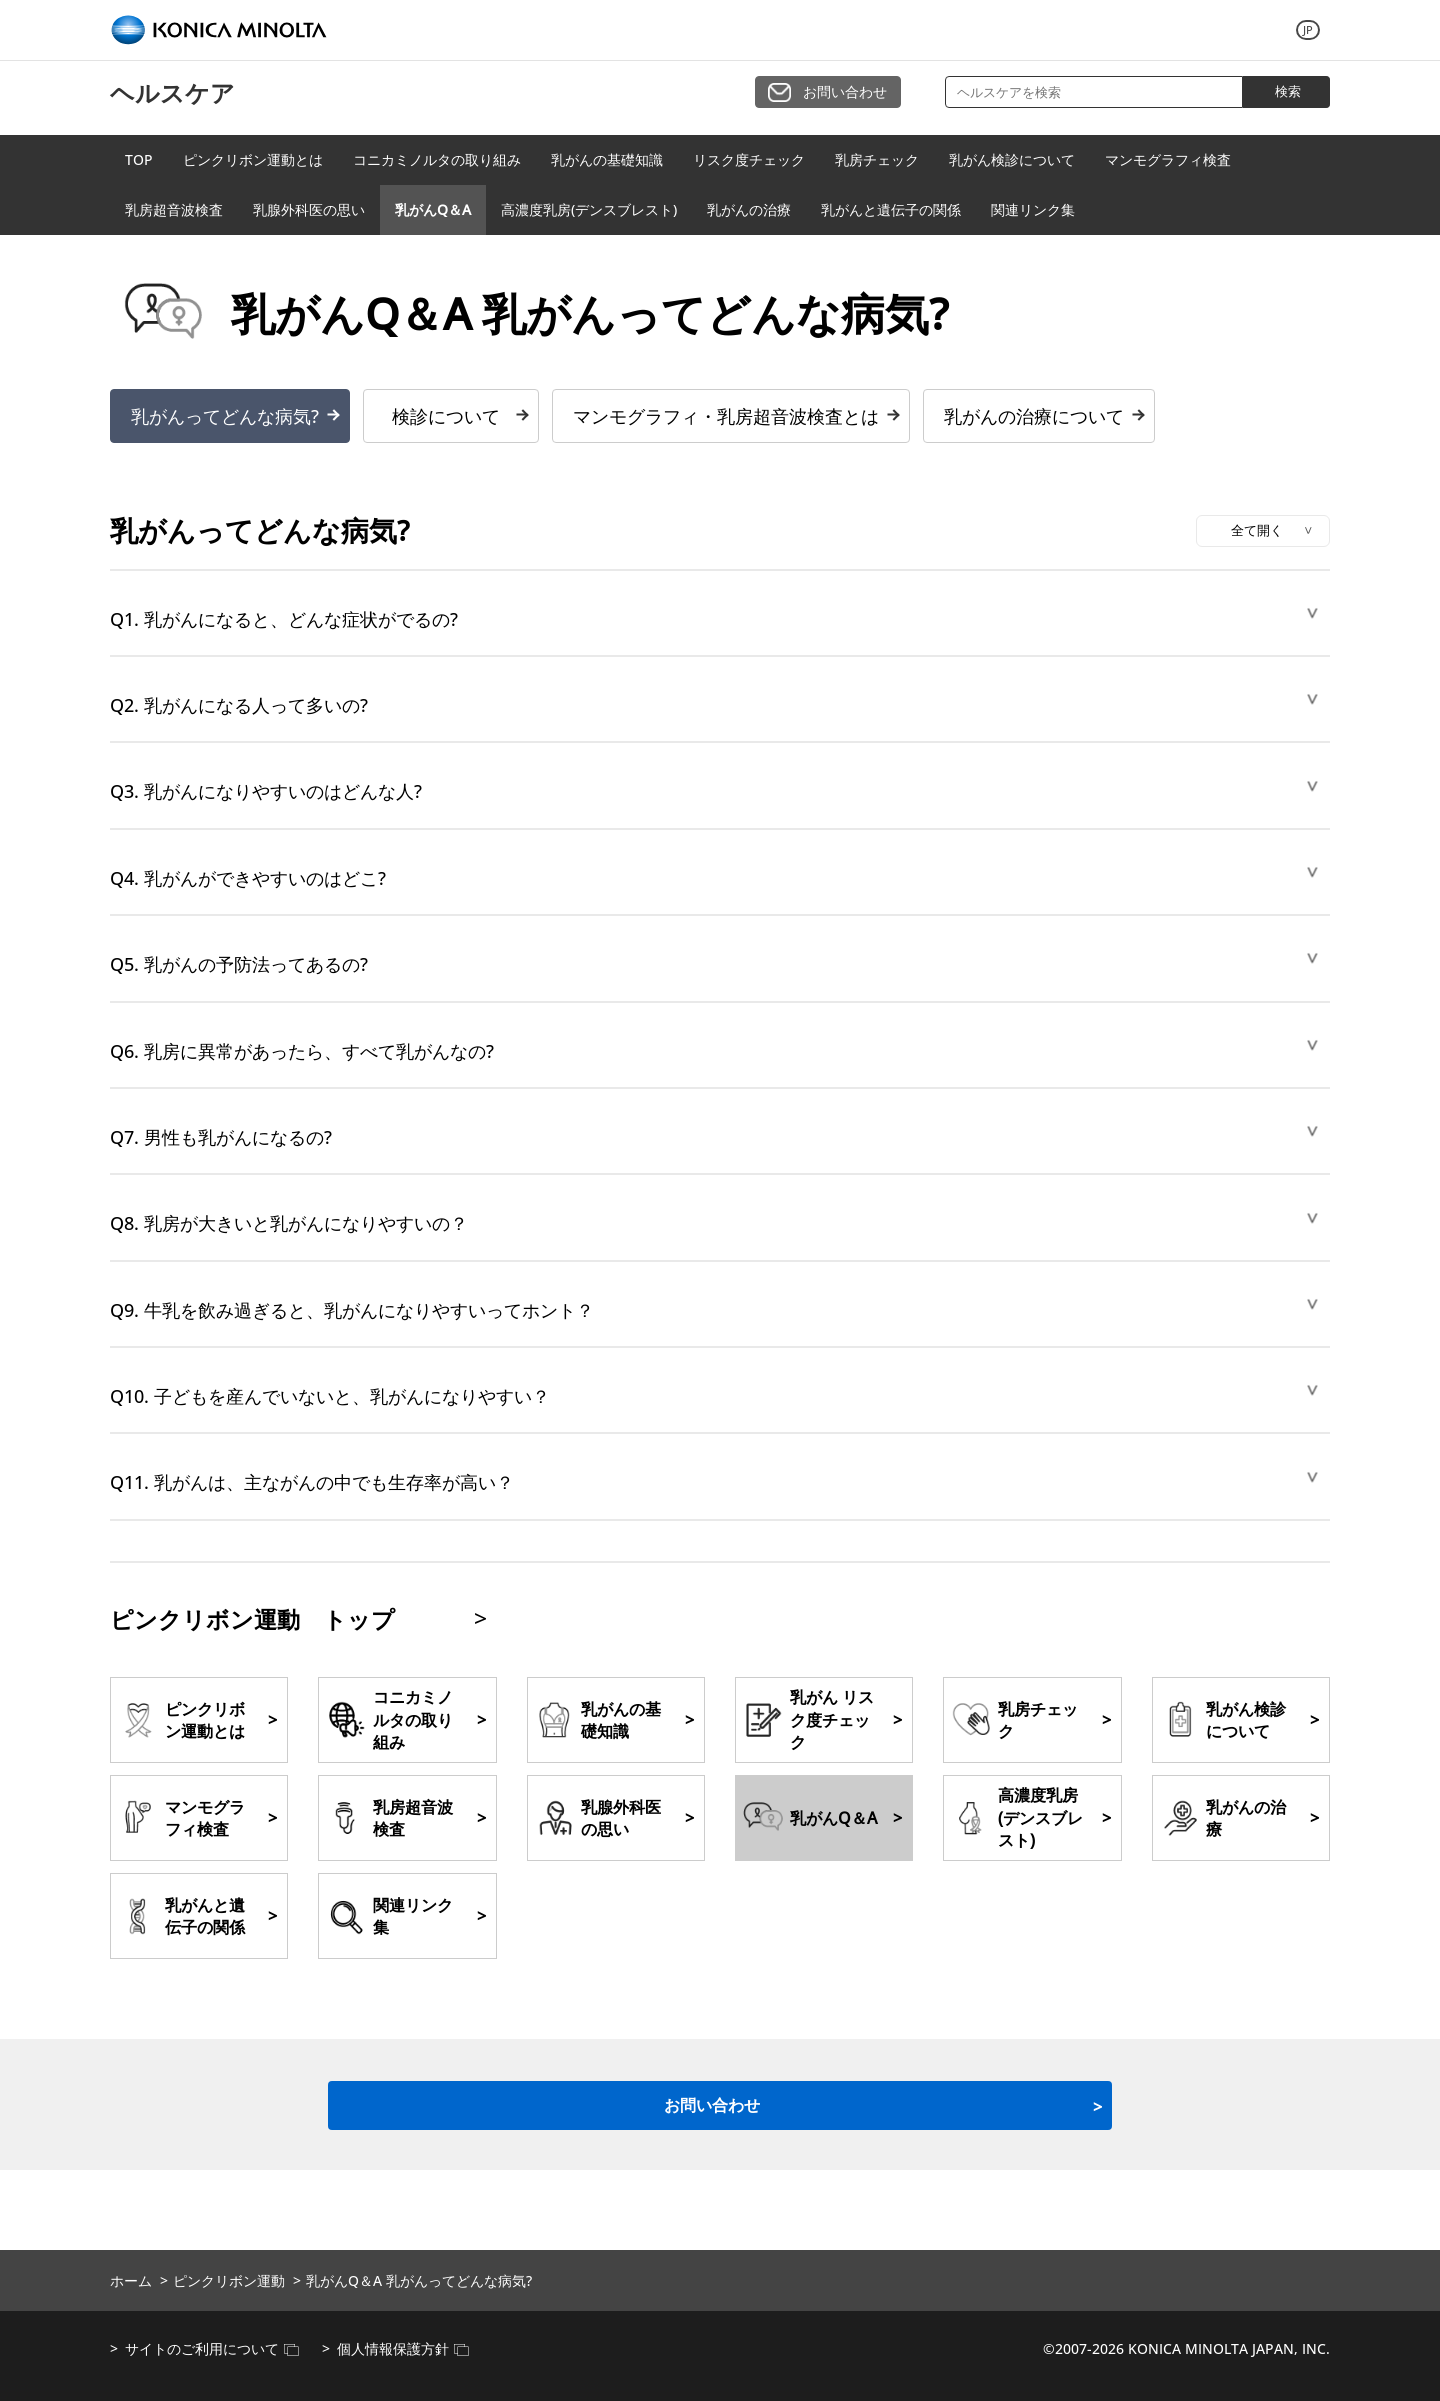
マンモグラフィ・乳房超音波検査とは (726, 416)
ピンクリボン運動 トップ (252, 1619)
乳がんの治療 (749, 209)
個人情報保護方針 (403, 2348)
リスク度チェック (749, 159)
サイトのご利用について (212, 2348)
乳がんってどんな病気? (225, 416)
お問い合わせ (845, 91)
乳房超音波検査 (174, 209)
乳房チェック (877, 159)
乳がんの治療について (1034, 416)
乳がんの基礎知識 (607, 159)
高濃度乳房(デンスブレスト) (589, 209)
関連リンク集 (1033, 209)
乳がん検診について (1012, 159)
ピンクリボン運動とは (253, 159)
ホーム (131, 2280)
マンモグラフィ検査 (1168, 159)
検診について (446, 416)
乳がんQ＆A (433, 209)
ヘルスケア (172, 92)
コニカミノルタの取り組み (437, 159)
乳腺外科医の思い (309, 209)
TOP (139, 159)
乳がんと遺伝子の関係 (891, 209)
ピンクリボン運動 (229, 2280)
